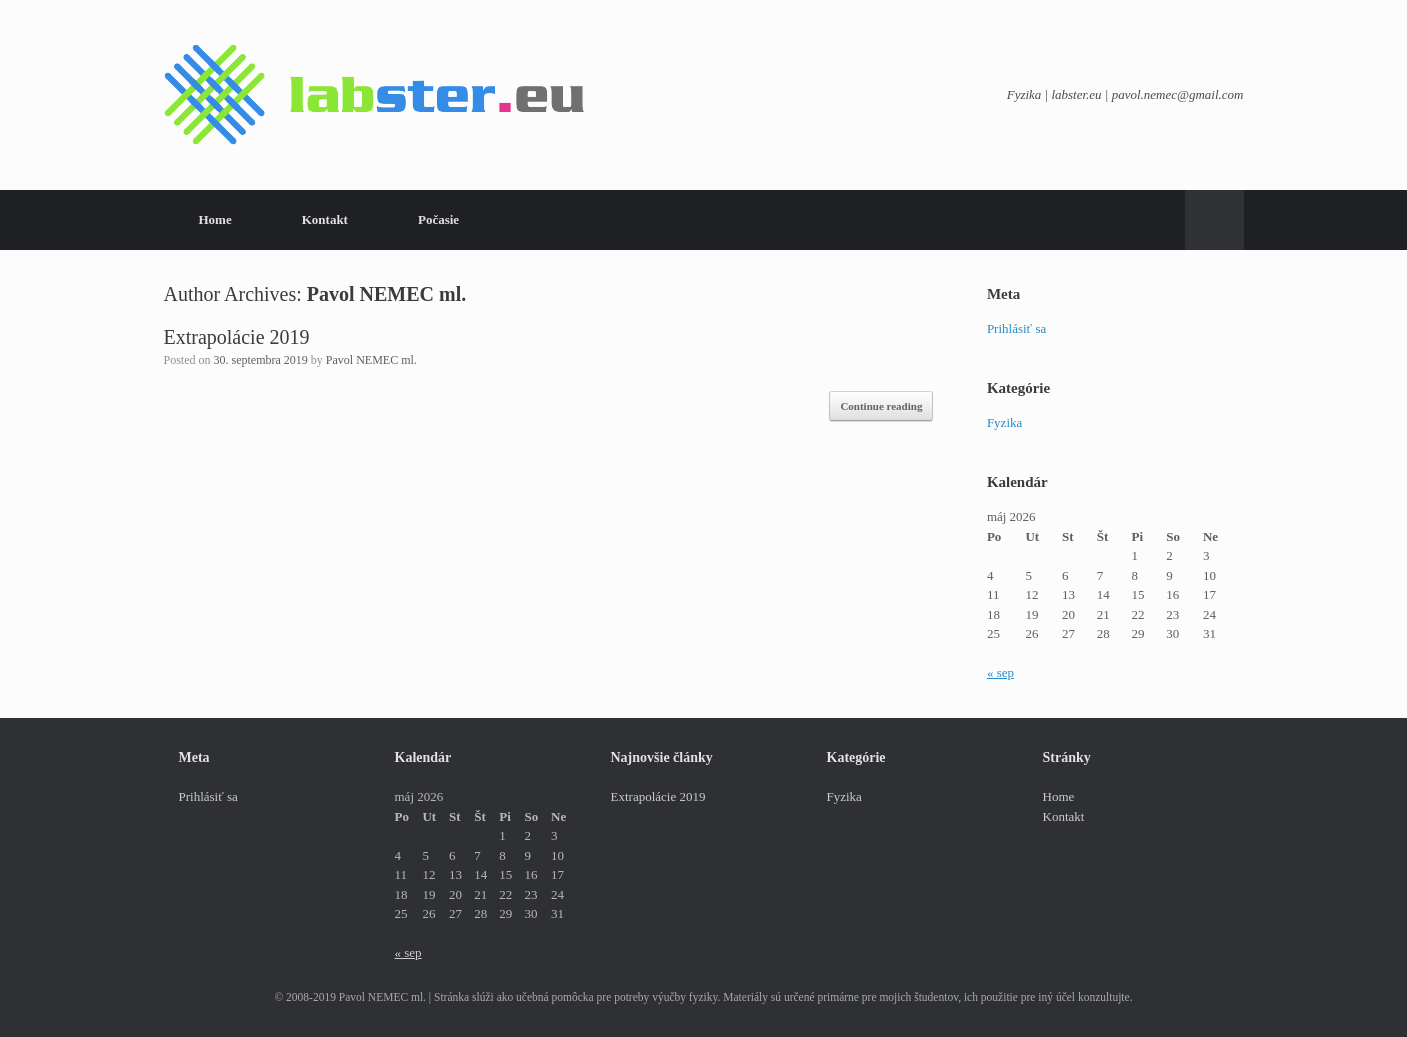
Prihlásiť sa (1016, 328)
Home (215, 219)
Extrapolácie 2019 (237, 337)
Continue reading (881, 406)
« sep (1000, 672)
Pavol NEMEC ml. (386, 294)
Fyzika (1004, 422)
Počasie (438, 219)
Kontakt (325, 219)
